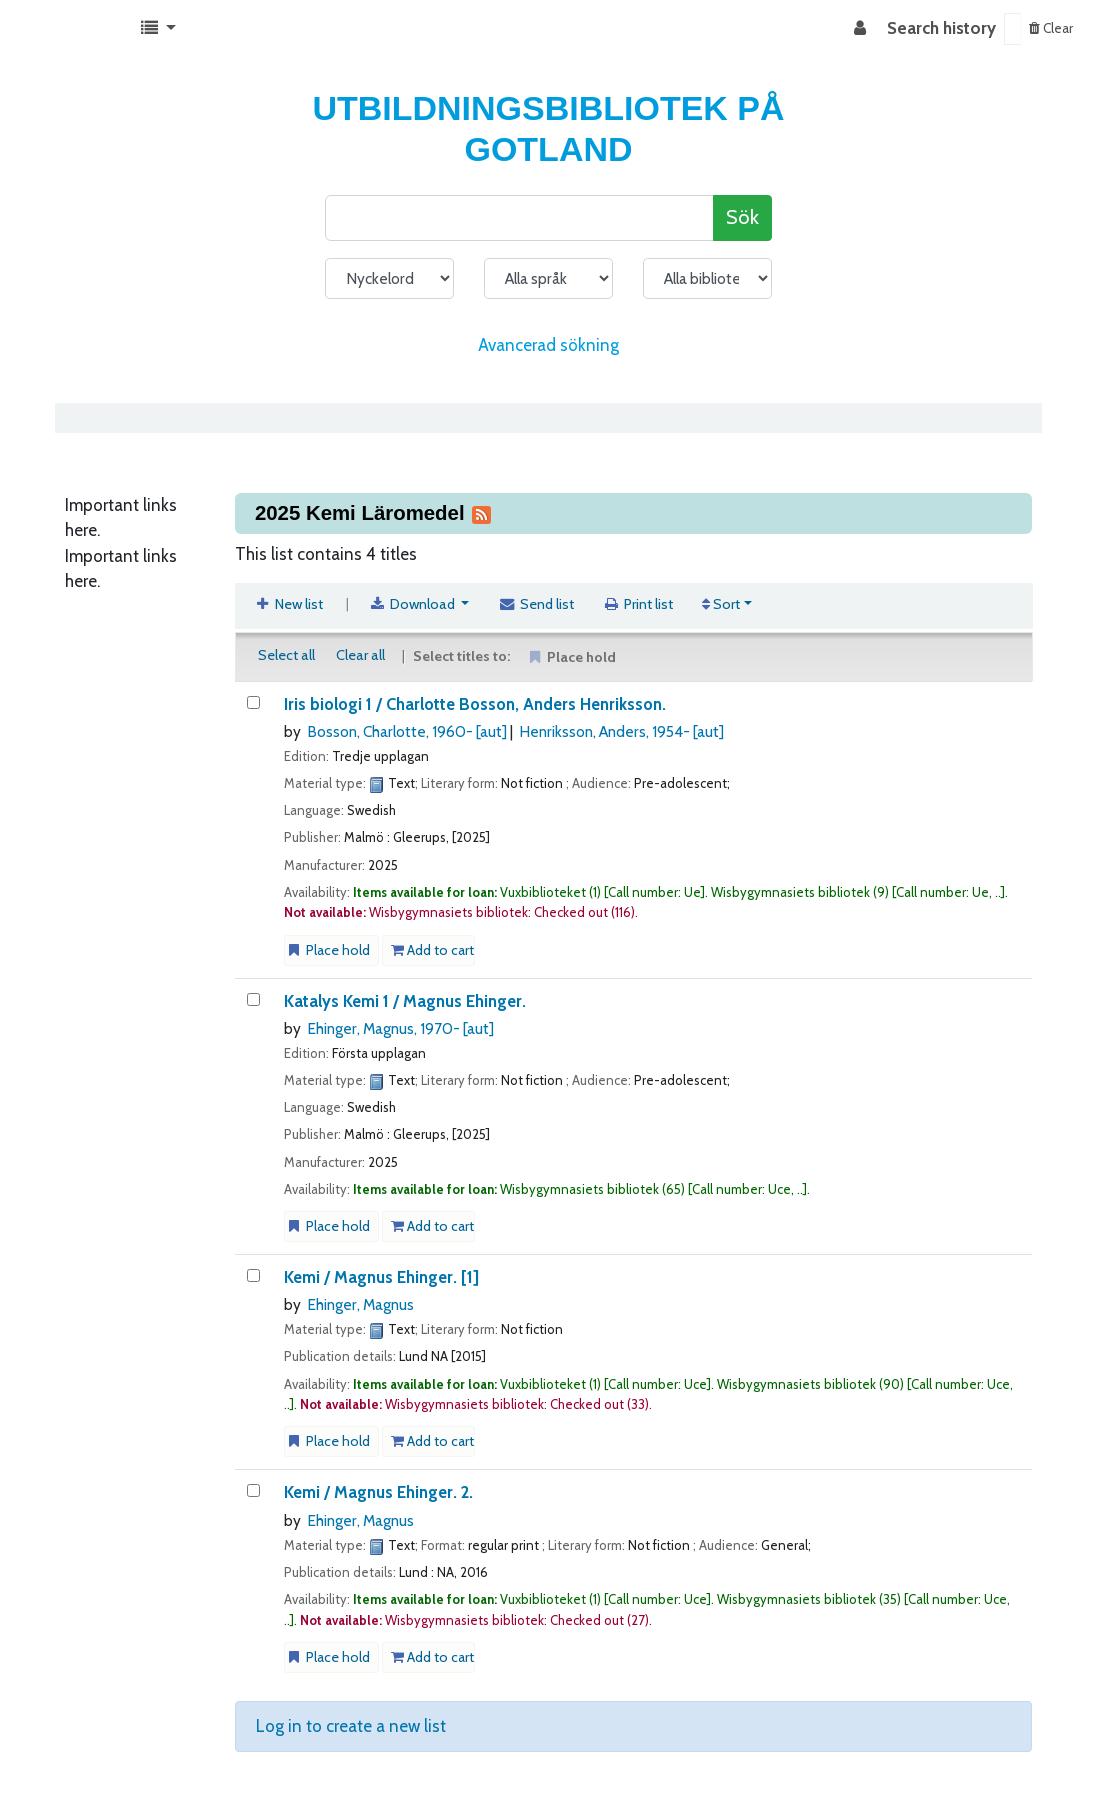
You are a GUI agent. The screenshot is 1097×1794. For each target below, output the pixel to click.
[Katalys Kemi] (253, 999)
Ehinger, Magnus (400, 1028)
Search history (941, 28)
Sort (721, 604)
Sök (742, 216)
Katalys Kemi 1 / (405, 1001)
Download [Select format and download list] (413, 604)
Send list (536, 604)
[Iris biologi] (253, 702)
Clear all (360, 655)
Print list (638, 604)
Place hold (327, 950)
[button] (158, 29)
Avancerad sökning (548, 345)
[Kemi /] (253, 1275)
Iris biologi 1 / (475, 704)
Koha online (66, 29)
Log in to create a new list (351, 1726)
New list (289, 604)
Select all (286, 655)
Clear (1051, 28)
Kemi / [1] (381, 1277)
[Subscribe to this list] (481, 513)
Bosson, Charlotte (407, 731)
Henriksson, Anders (621, 731)
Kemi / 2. (378, 1492)
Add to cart (432, 950)
